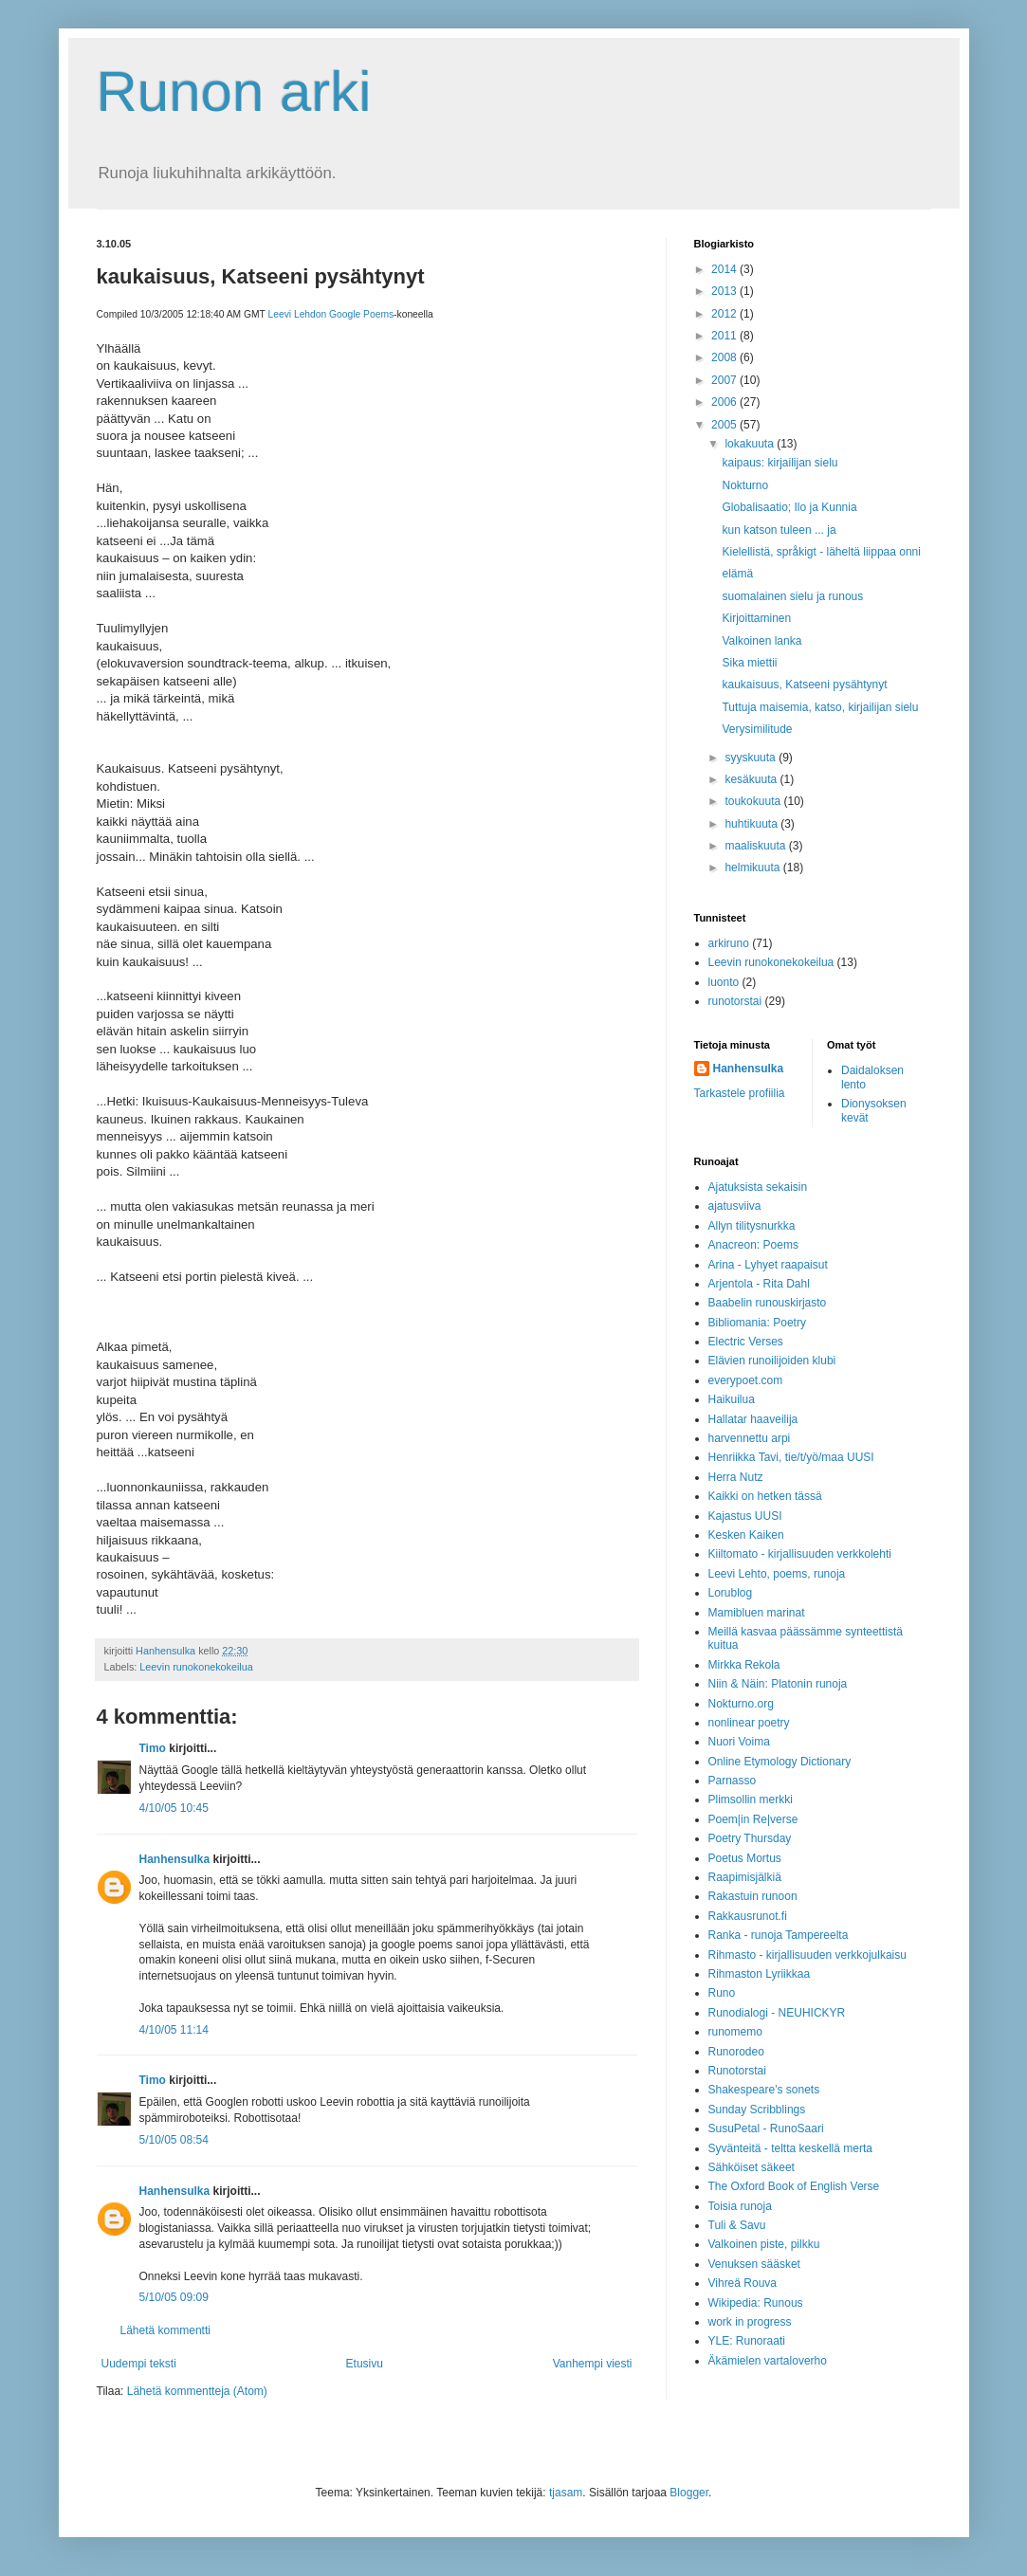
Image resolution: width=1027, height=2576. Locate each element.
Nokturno (745, 485)
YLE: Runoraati (746, 2341)
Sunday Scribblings (757, 2109)
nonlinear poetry (749, 1722)
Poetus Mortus (744, 1858)
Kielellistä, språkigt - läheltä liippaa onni (821, 551)
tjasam (565, 2492)
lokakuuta (750, 443)
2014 (725, 269)
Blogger (688, 2492)
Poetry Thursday (750, 1838)
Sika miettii (749, 662)
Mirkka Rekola (744, 1665)
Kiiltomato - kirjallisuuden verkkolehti (799, 1554)
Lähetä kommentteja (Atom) (197, 2391)
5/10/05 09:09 (174, 2297)
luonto (724, 982)
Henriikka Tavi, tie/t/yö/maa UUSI (791, 1457)
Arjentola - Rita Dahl (759, 1283)
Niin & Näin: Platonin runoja (778, 1683)
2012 (725, 313)
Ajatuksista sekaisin (758, 1187)
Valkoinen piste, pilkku (764, 2244)
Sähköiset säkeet (751, 2167)
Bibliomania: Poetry (757, 1322)
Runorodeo (736, 2051)
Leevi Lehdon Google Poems (330, 314)
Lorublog (730, 1592)
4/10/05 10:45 (174, 1808)
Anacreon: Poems (753, 1244)
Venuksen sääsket (754, 2264)
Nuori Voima (739, 1741)
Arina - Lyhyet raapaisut (768, 1264)
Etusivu (364, 2363)
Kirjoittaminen (756, 618)
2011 (725, 335)
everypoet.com (745, 1380)
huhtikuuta (752, 824)
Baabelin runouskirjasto (767, 1302)
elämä (737, 573)
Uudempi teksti (138, 2363)
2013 (725, 291)
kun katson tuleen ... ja (778, 530)
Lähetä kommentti (165, 2330)
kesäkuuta (751, 779)
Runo (722, 1993)
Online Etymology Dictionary (780, 1761)
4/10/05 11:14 (174, 2030)
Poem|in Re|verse (753, 1819)
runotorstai (735, 1001)
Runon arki (234, 91)
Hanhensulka (175, 1859)
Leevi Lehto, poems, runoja (777, 1573)
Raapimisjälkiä (744, 1877)
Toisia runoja (740, 2206)
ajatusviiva (734, 1206)
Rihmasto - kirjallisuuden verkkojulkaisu (807, 1955)
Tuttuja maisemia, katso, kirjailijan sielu (820, 707)
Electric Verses (745, 1341)
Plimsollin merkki (750, 1799)
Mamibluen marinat (756, 1612)
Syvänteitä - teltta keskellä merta (790, 2148)
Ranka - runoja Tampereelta (778, 1935)
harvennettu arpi (749, 1438)
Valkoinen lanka (761, 641)
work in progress (750, 2322)
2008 (725, 357)
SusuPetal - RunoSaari (766, 2128)
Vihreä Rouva (743, 2283)
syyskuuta (751, 757)
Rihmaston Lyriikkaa (759, 1974)
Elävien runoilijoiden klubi (772, 1360)
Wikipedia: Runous (755, 2303)
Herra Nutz (735, 1477)
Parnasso (732, 1780)
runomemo (735, 2031)
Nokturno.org (741, 1703)
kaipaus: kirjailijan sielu (779, 462)
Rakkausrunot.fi (747, 1916)
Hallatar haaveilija (753, 1419)
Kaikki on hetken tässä (765, 1496)
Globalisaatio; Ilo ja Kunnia (789, 507)
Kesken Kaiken (746, 1535)
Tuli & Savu (737, 2225)
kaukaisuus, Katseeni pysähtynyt (804, 684)
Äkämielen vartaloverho (767, 2360)
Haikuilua (731, 1399)
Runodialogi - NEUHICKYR (777, 2012)
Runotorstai (737, 2070)
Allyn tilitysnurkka (752, 1226)
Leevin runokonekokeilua (195, 1666)
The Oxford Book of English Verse (794, 2186)
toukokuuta (753, 801)
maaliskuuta (756, 845)
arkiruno (728, 943)
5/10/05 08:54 (174, 2140)
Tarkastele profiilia (739, 1093)
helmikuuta (753, 867)
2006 (725, 402)
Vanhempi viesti (593, 2363)
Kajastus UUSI (745, 1516)
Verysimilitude (757, 729)
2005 (725, 424)
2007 (725, 380)
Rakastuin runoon (753, 1896)
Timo (152, 1748)
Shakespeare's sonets (764, 2089)
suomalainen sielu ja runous (792, 596)
